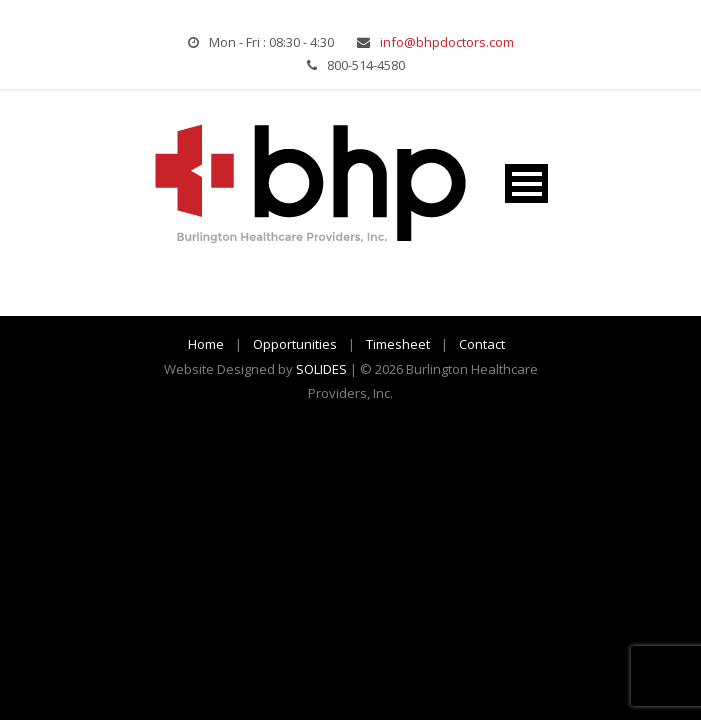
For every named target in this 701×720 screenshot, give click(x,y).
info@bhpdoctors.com (447, 42)
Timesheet (398, 344)
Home (206, 344)
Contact (482, 344)
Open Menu (526, 183)
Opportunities (295, 344)
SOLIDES (321, 369)
